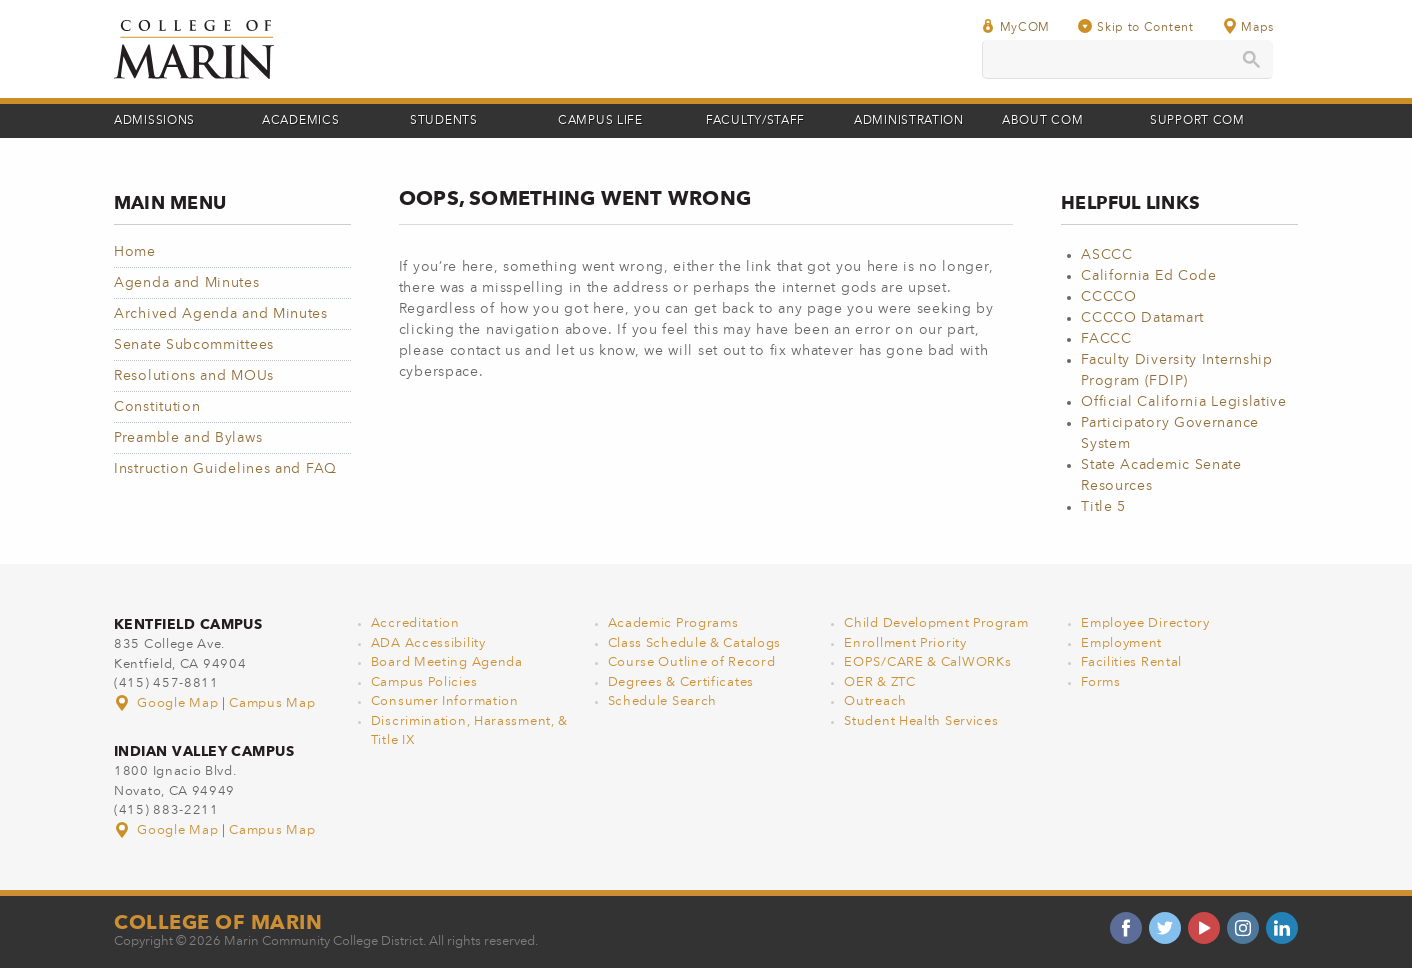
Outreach (875, 701)
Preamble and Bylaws (188, 438)
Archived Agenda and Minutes (221, 314)
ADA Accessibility (428, 643)
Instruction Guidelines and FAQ (225, 469)
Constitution (157, 407)
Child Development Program (936, 623)
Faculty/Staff (755, 121)
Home (135, 252)
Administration (909, 121)
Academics (300, 121)
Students (444, 121)
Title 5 (1103, 507)
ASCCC (1107, 255)
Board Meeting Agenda (447, 662)
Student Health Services (921, 721)
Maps (1248, 26)
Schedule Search (663, 701)
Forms (1101, 682)
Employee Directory (1145, 623)
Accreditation (415, 623)
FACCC (1106, 339)
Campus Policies (424, 682)
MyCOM (1016, 26)
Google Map (168, 703)
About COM (1042, 121)
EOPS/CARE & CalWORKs (927, 662)
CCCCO (1109, 297)
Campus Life (600, 121)
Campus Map (272, 703)
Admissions (154, 121)
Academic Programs (673, 623)
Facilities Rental (1131, 662)
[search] (1127, 59)
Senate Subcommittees (194, 345)
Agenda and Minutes (187, 283)
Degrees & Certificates (681, 682)
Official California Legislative (1184, 402)
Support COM (1197, 121)
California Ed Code (1149, 276)
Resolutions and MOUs (194, 376)
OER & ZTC (879, 682)
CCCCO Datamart (1142, 318)
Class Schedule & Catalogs (695, 643)
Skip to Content (1136, 26)
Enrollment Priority (905, 643)
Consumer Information (445, 701)
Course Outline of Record (692, 662)
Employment (1121, 643)
